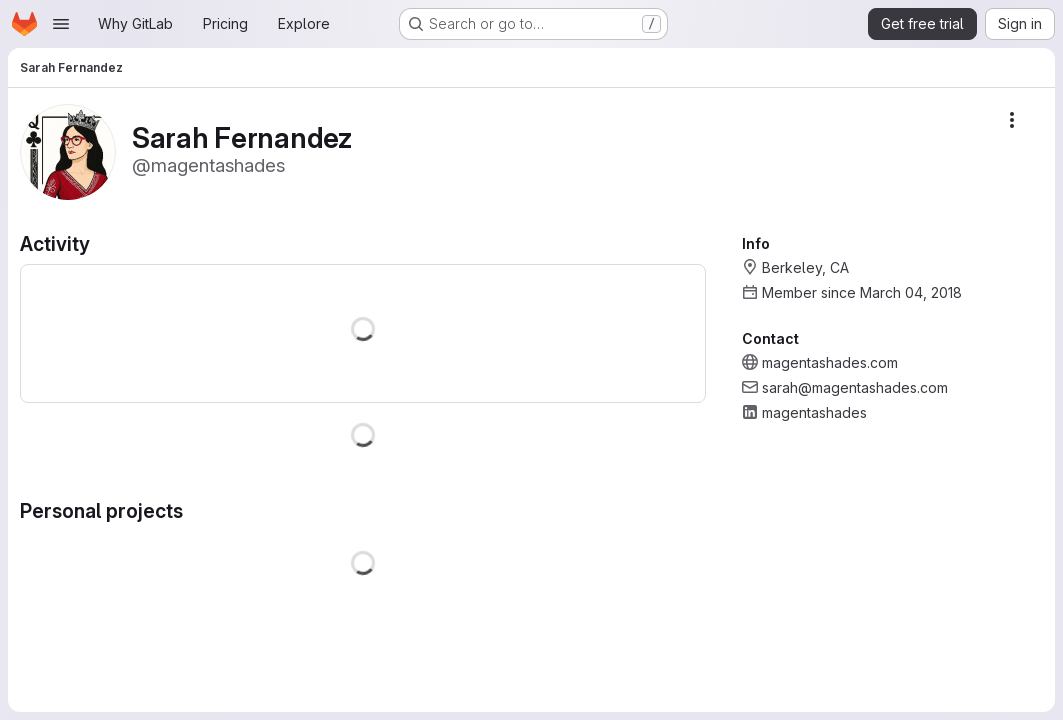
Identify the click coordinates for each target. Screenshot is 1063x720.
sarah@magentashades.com (855, 387)
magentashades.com (830, 362)
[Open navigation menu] (61, 24)
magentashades (814, 412)
